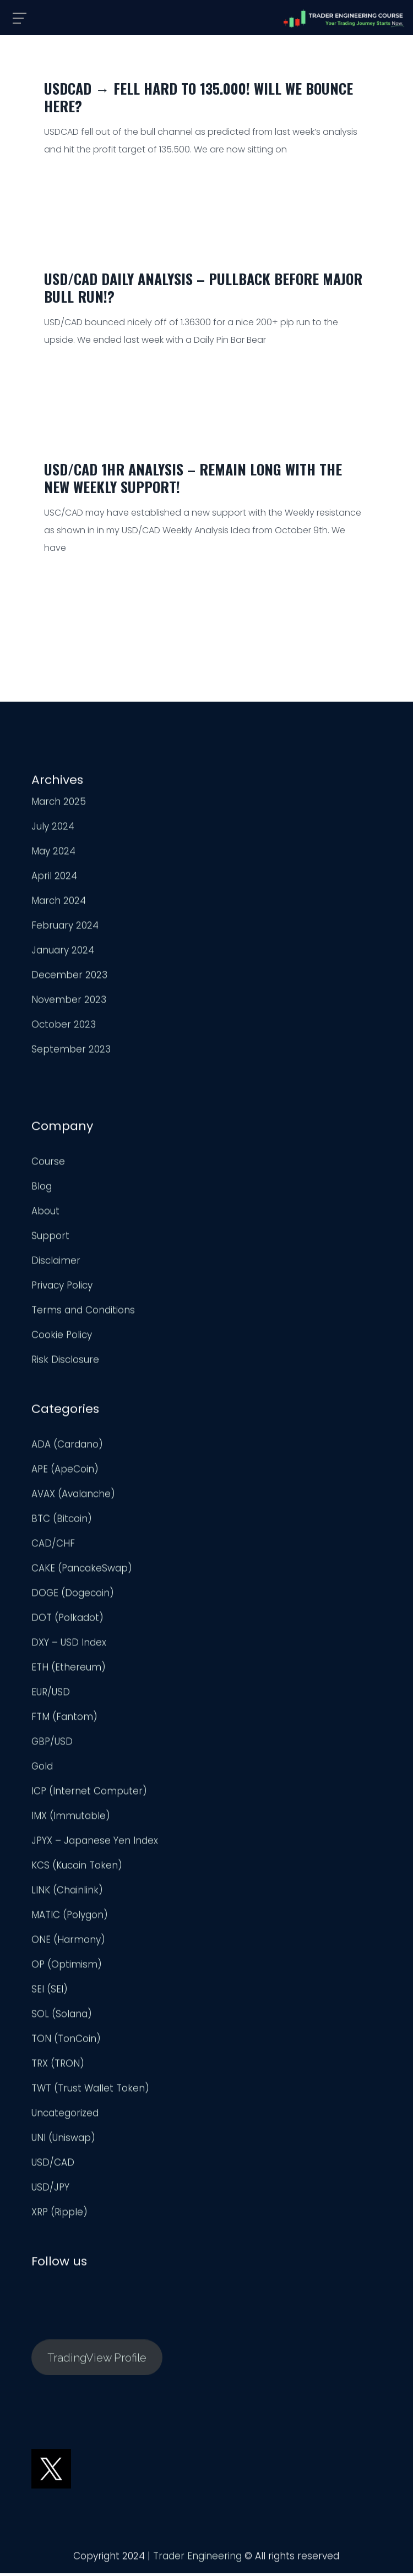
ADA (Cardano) (67, 1447)
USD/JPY (50, 2190)
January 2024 (62, 953)
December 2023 (69, 978)
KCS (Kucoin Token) (76, 1868)
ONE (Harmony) (68, 1943)
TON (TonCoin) (66, 2042)
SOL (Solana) (61, 2017)
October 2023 (63, 1028)
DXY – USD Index (68, 1646)
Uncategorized (65, 2116)
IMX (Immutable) (70, 1819)
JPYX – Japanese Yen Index (94, 1844)
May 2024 (53, 854)
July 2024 (52, 829)
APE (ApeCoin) (65, 1472)
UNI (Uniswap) (63, 2141)
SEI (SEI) (49, 1992)
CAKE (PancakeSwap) (81, 1571)
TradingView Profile (96, 2361)
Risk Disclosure (65, 1363)
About (45, 1214)
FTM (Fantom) (64, 1720)
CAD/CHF (53, 1547)
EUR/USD (50, 1695)
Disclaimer (55, 1264)
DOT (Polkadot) (67, 1621)
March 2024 (58, 904)
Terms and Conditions (83, 1313)
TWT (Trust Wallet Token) (90, 2091)
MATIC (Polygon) (69, 1918)
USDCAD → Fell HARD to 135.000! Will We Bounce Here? (198, 97)
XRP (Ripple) (59, 2215)
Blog (41, 1189)
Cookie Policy (61, 1338)
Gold (42, 1769)
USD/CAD (52, 2166)
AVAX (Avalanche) (73, 1497)
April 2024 (54, 879)
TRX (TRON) (57, 2067)
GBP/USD (52, 1745)
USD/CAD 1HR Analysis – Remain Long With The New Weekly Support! (193, 477)
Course (48, 1165)
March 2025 (58, 805)
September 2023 (71, 1052)
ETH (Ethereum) (68, 1670)
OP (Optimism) (66, 1968)
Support (50, 1239)
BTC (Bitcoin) (61, 1522)
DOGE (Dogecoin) (72, 1596)
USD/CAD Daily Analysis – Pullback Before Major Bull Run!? (203, 287)
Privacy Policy (62, 1288)
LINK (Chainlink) (67, 1893)
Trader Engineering (197, 2559)
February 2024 (65, 929)
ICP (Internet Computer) (89, 1794)
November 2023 (68, 1003)
